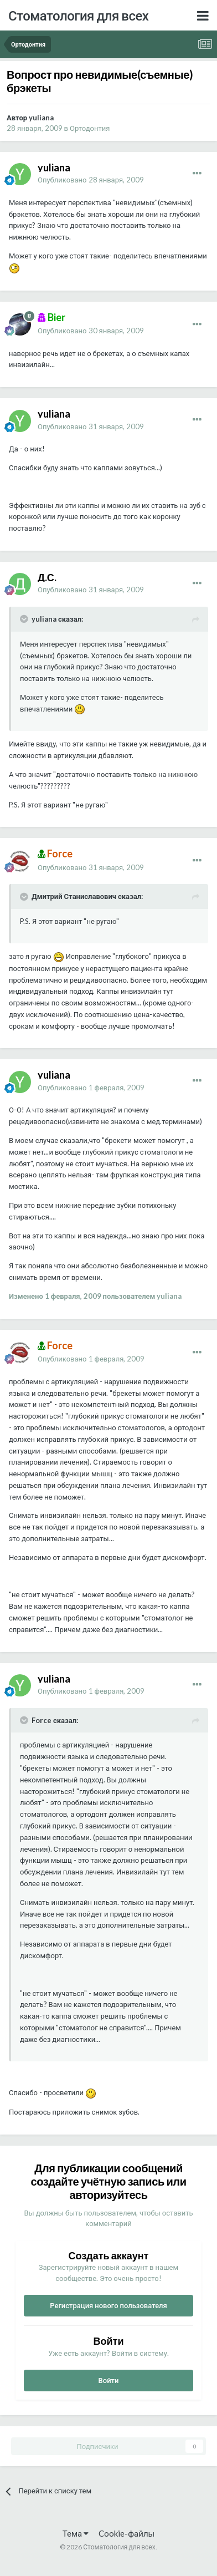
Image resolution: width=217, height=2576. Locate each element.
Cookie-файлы (126, 2533)
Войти (109, 2380)
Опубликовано (91, 179)
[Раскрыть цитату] (25, 618)
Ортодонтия (90, 128)
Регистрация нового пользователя (108, 2305)
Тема (76, 2533)
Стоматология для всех (78, 15)
